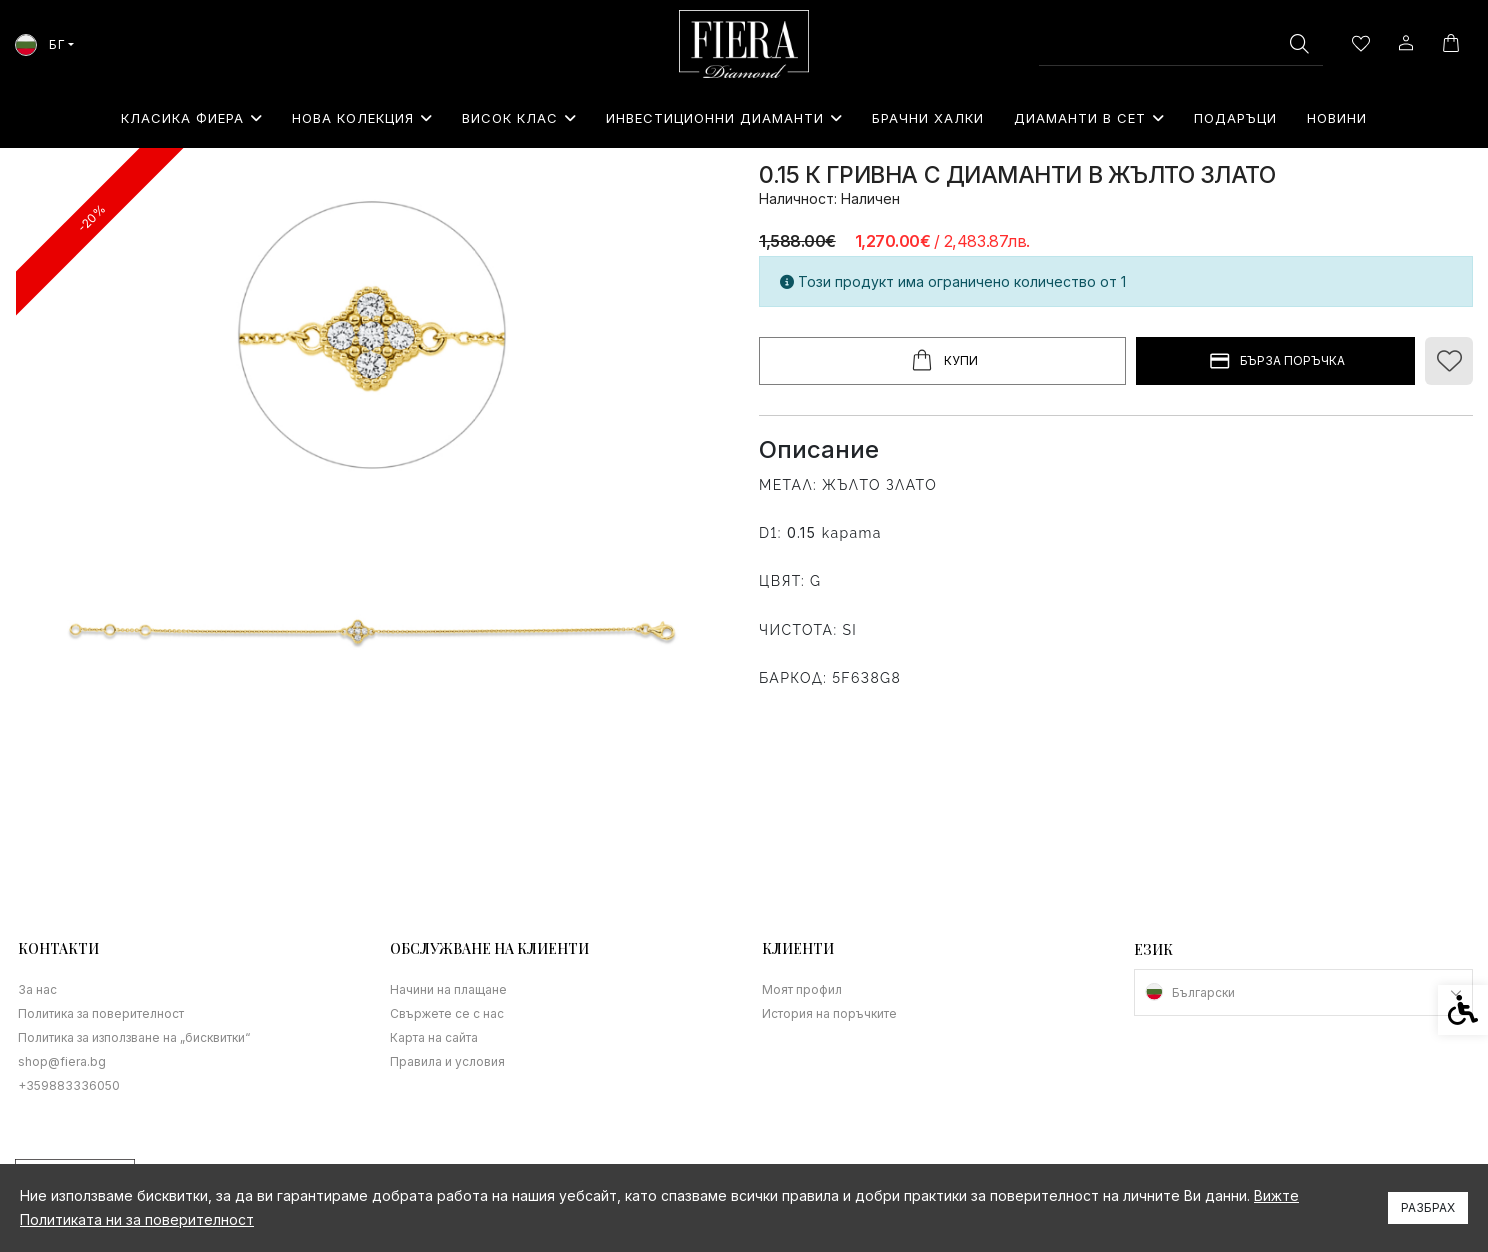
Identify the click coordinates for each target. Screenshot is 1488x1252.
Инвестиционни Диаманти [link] (724, 118)
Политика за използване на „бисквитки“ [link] (134, 1037)
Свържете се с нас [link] (447, 1013)
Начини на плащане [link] (448, 989)
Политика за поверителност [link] (101, 1013)
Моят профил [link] (802, 989)
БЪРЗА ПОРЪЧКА (1276, 361)
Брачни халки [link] (928, 118)
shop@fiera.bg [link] (62, 1061)
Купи (943, 361)
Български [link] (1203, 992)
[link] (744, 44)
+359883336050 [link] (69, 1085)
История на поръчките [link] (829, 1013)
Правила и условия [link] (447, 1061)
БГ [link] (40, 44)
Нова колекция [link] (362, 118)
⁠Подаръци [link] (1235, 118)
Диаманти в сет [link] (1089, 118)
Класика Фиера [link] (191, 118)
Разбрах (1428, 1207)
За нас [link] (37, 989)
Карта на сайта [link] (434, 1037)
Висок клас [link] (519, 118)
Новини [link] (1337, 118)
